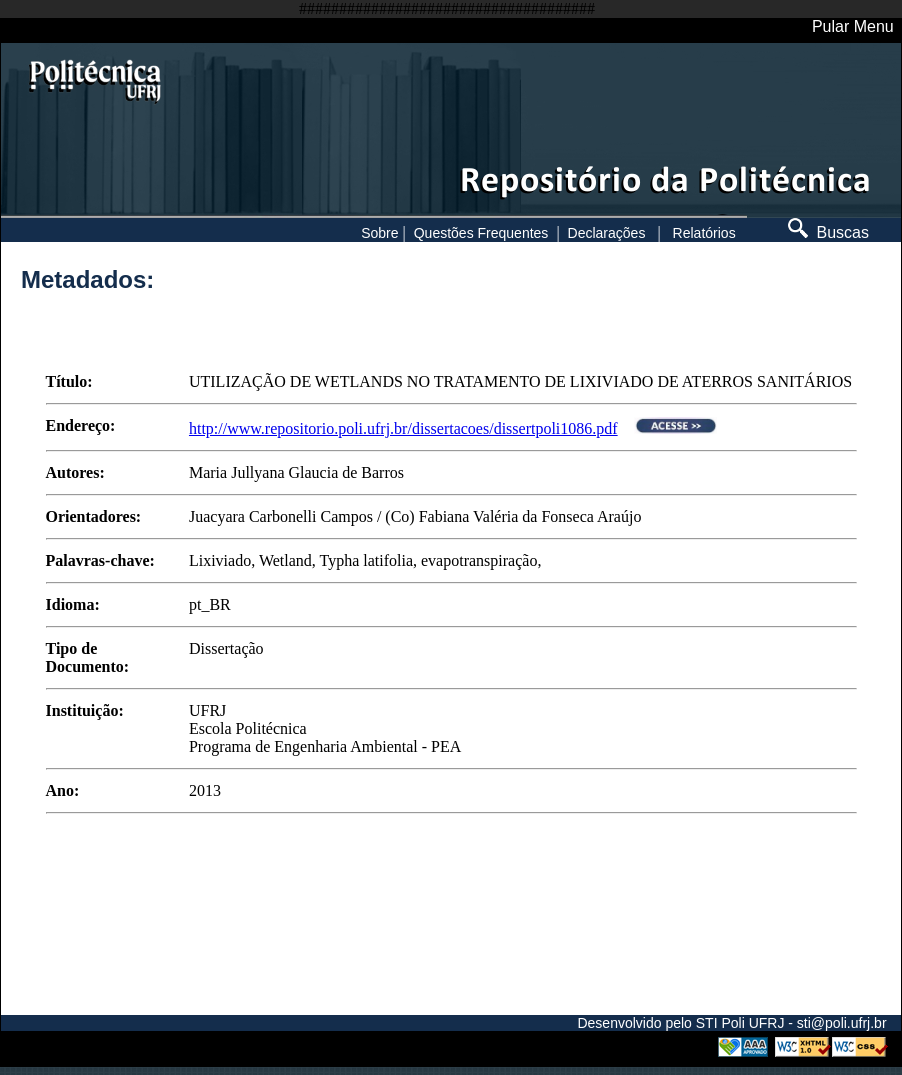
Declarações (607, 233)
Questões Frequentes (481, 233)
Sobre (379, 233)
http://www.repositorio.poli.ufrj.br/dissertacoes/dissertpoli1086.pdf (403, 428)
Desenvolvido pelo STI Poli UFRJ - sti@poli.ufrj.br (731, 1023)
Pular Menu (853, 26)
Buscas (828, 232)
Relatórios (704, 233)
